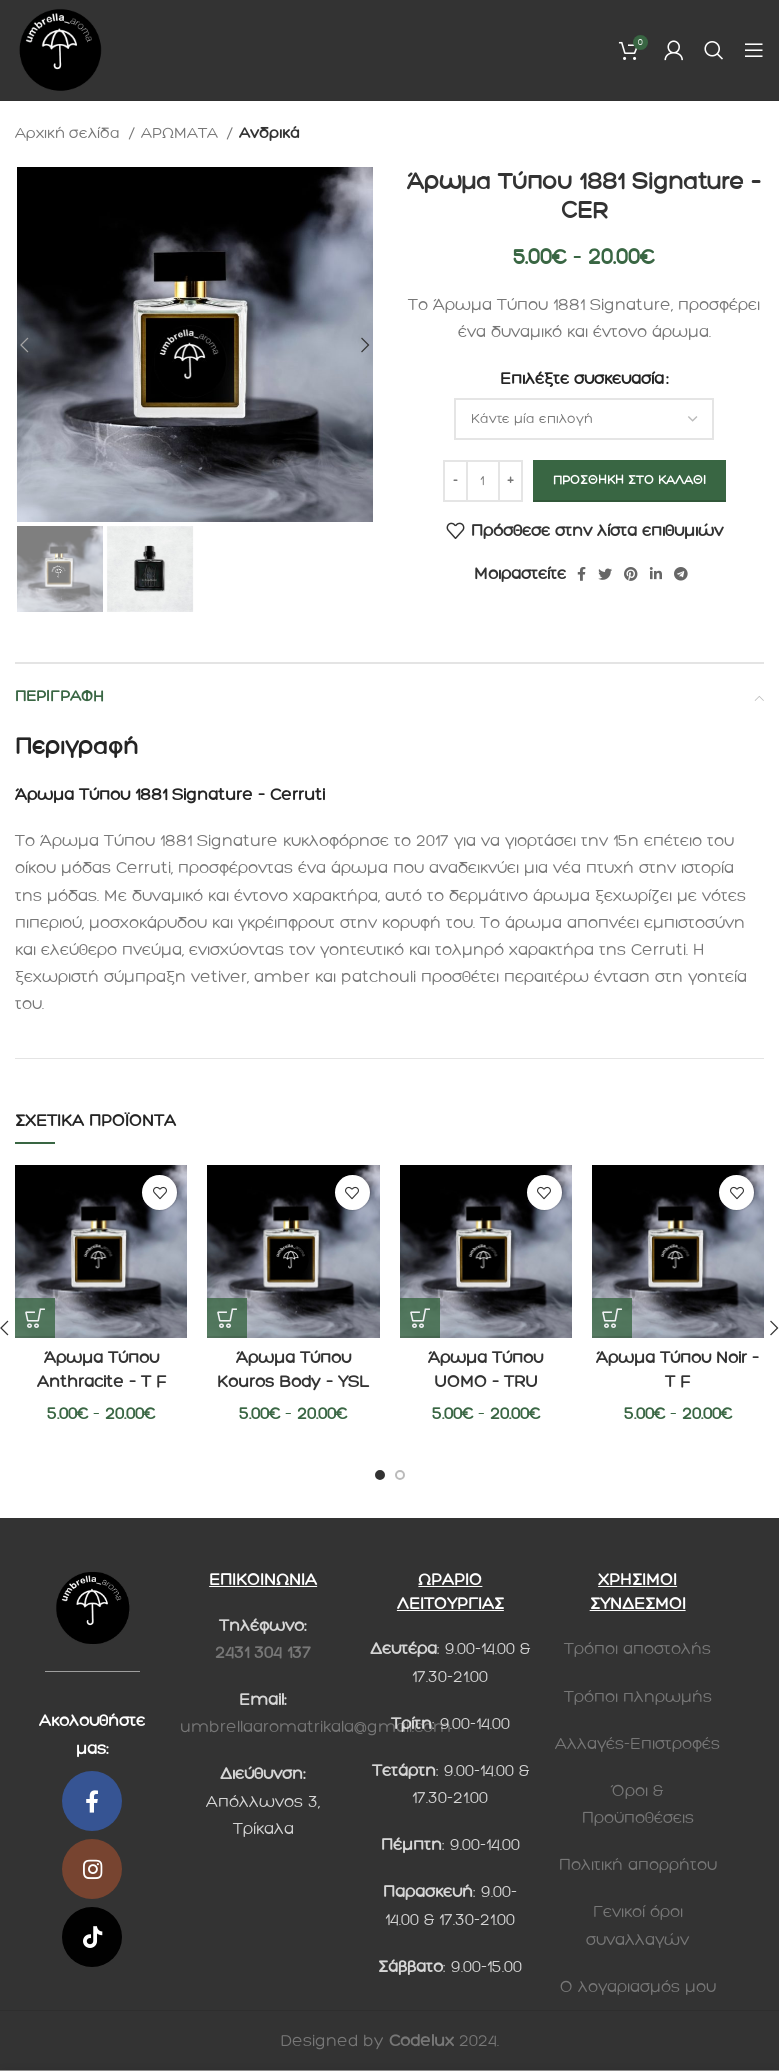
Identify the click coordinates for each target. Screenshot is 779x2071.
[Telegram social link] (681, 574)
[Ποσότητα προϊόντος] (483, 481)
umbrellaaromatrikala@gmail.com (315, 1726)
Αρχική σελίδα (69, 133)
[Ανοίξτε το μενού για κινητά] (754, 50)
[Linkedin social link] (656, 574)
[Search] (714, 50)
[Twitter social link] (605, 574)
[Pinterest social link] (631, 574)
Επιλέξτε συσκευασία (582, 378)
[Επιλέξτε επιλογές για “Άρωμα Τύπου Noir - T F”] (612, 1318)
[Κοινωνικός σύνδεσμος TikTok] (92, 1937)
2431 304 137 (263, 1652)
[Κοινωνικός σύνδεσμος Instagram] (92, 1869)
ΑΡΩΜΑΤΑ (181, 133)
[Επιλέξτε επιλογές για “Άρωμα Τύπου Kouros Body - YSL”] (227, 1318)
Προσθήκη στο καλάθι (629, 480)
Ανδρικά (269, 133)
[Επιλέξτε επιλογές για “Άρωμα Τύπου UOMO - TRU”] (420, 1318)
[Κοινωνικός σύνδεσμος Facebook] (581, 574)
